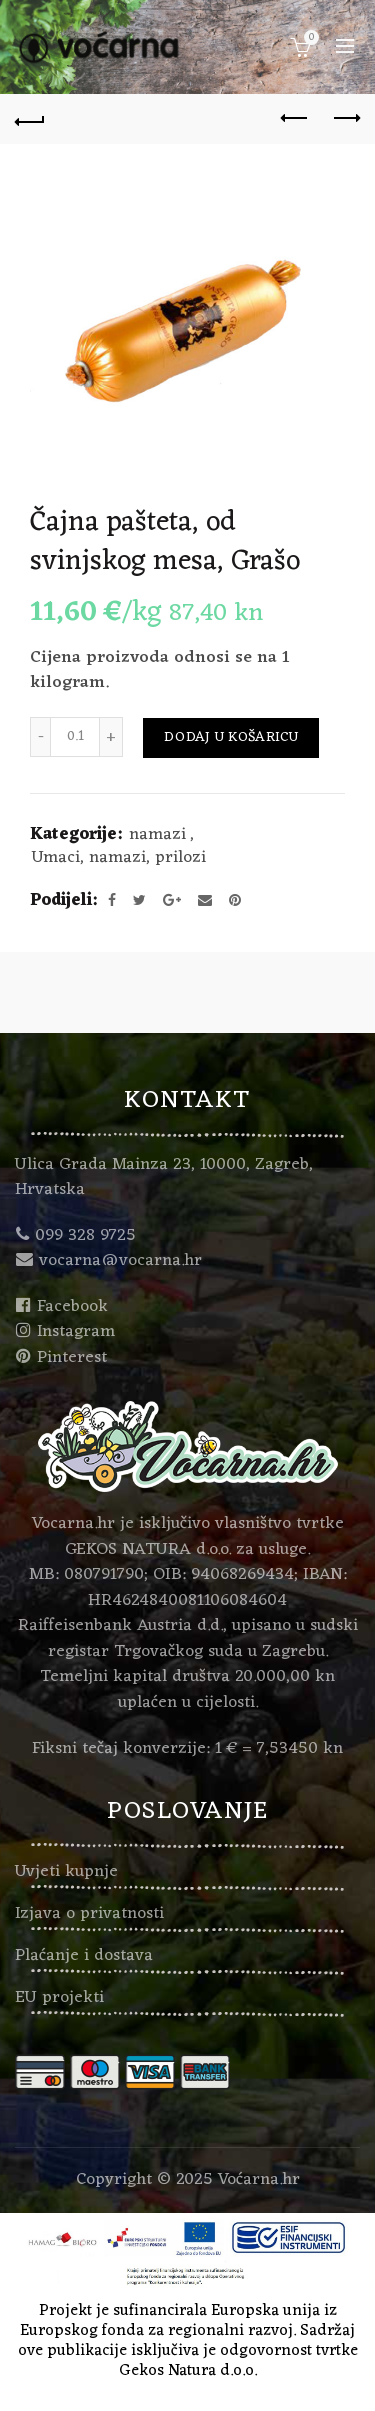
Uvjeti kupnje (66, 1872)
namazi (157, 836)
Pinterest (72, 1358)
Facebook (72, 1307)
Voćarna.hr (259, 2180)
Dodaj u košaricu (231, 737)
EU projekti (59, 1998)
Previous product (295, 118)
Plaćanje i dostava (84, 1956)
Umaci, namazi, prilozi (119, 859)
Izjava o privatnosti (89, 1914)
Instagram (76, 1332)
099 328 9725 (85, 1236)
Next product (345, 118)
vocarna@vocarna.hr (120, 1261)
